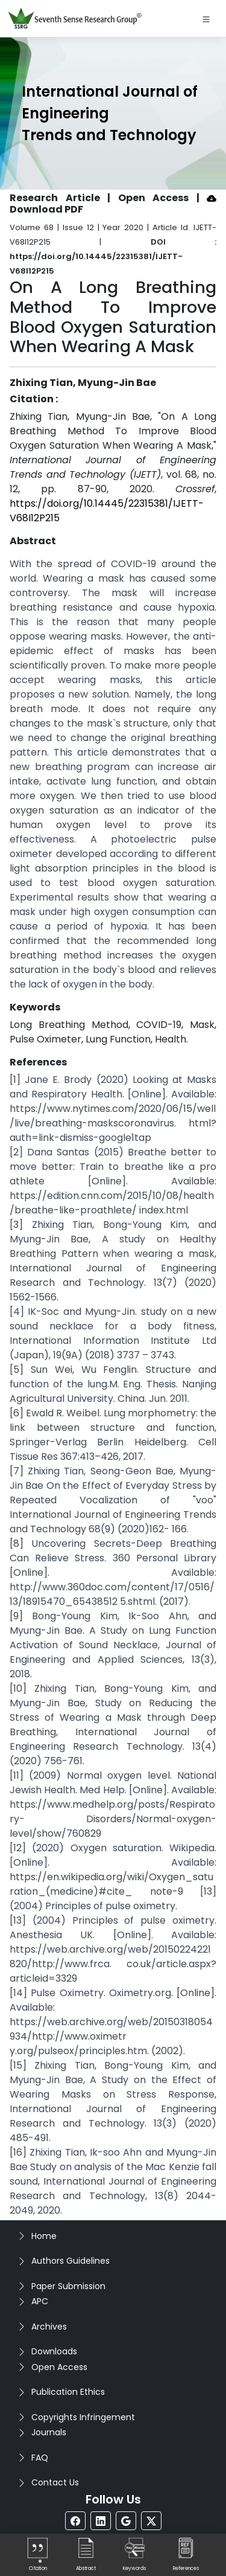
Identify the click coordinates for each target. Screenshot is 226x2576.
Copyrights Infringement (83, 2417)
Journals (48, 2432)
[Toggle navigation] (206, 19)
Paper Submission (68, 2286)
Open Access (59, 2367)
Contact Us (55, 2482)
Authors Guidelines (70, 2261)
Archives (49, 2327)
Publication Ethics (68, 2392)
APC (39, 2301)
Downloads (54, 2351)
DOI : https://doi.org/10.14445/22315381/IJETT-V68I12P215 (113, 256)
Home (44, 2236)
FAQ (39, 2458)
